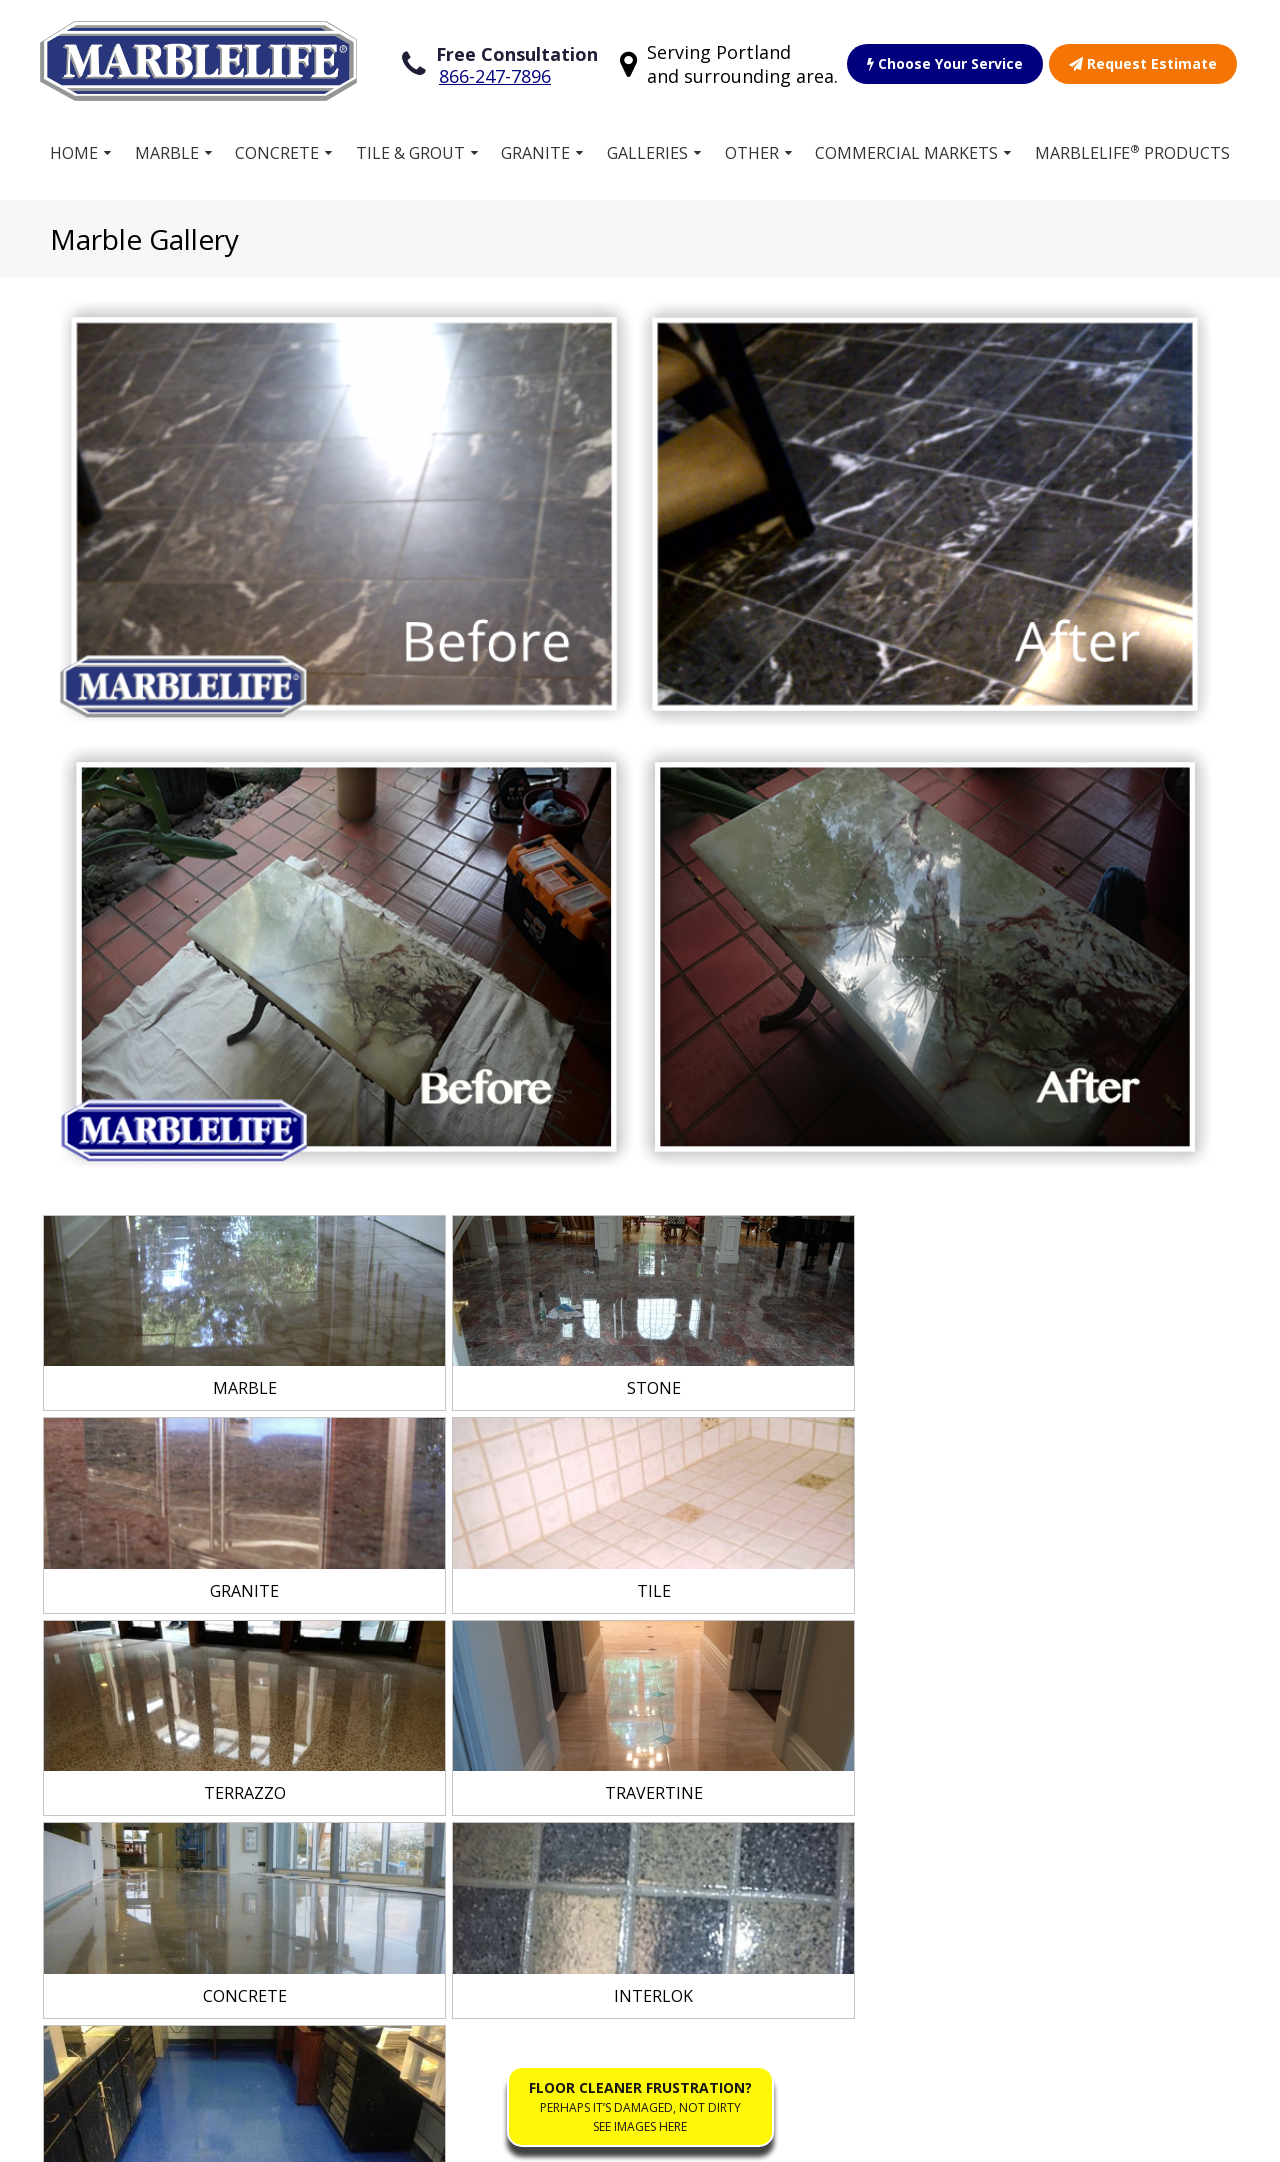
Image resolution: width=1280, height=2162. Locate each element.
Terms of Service (213, 2136)
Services (440, 1628)
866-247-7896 (495, 74)
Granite (536, 149)
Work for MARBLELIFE (762, 1779)
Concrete (277, 149)
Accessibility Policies (482, 2136)
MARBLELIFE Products (1132, 148)
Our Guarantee (766, 1736)
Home (74, 149)
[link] (238, 866)
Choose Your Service (945, 61)
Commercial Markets (906, 149)
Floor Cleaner (760, 1823)
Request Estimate (1143, 61)
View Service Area (1126, 1430)
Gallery (436, 1724)
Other (752, 149)
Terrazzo (144, 1692)
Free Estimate (461, 1756)
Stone (132, 1660)
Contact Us (751, 1855)
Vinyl (128, 1788)
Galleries (647, 149)
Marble (167, 149)
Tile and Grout (164, 1628)
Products (443, 1692)
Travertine (150, 1820)
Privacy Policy (343, 2136)
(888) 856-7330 (1090, 1692)
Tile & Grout (410, 149)
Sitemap (102, 2136)
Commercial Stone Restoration (778, 1639)
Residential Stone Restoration (775, 1693)
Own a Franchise (471, 1660)
